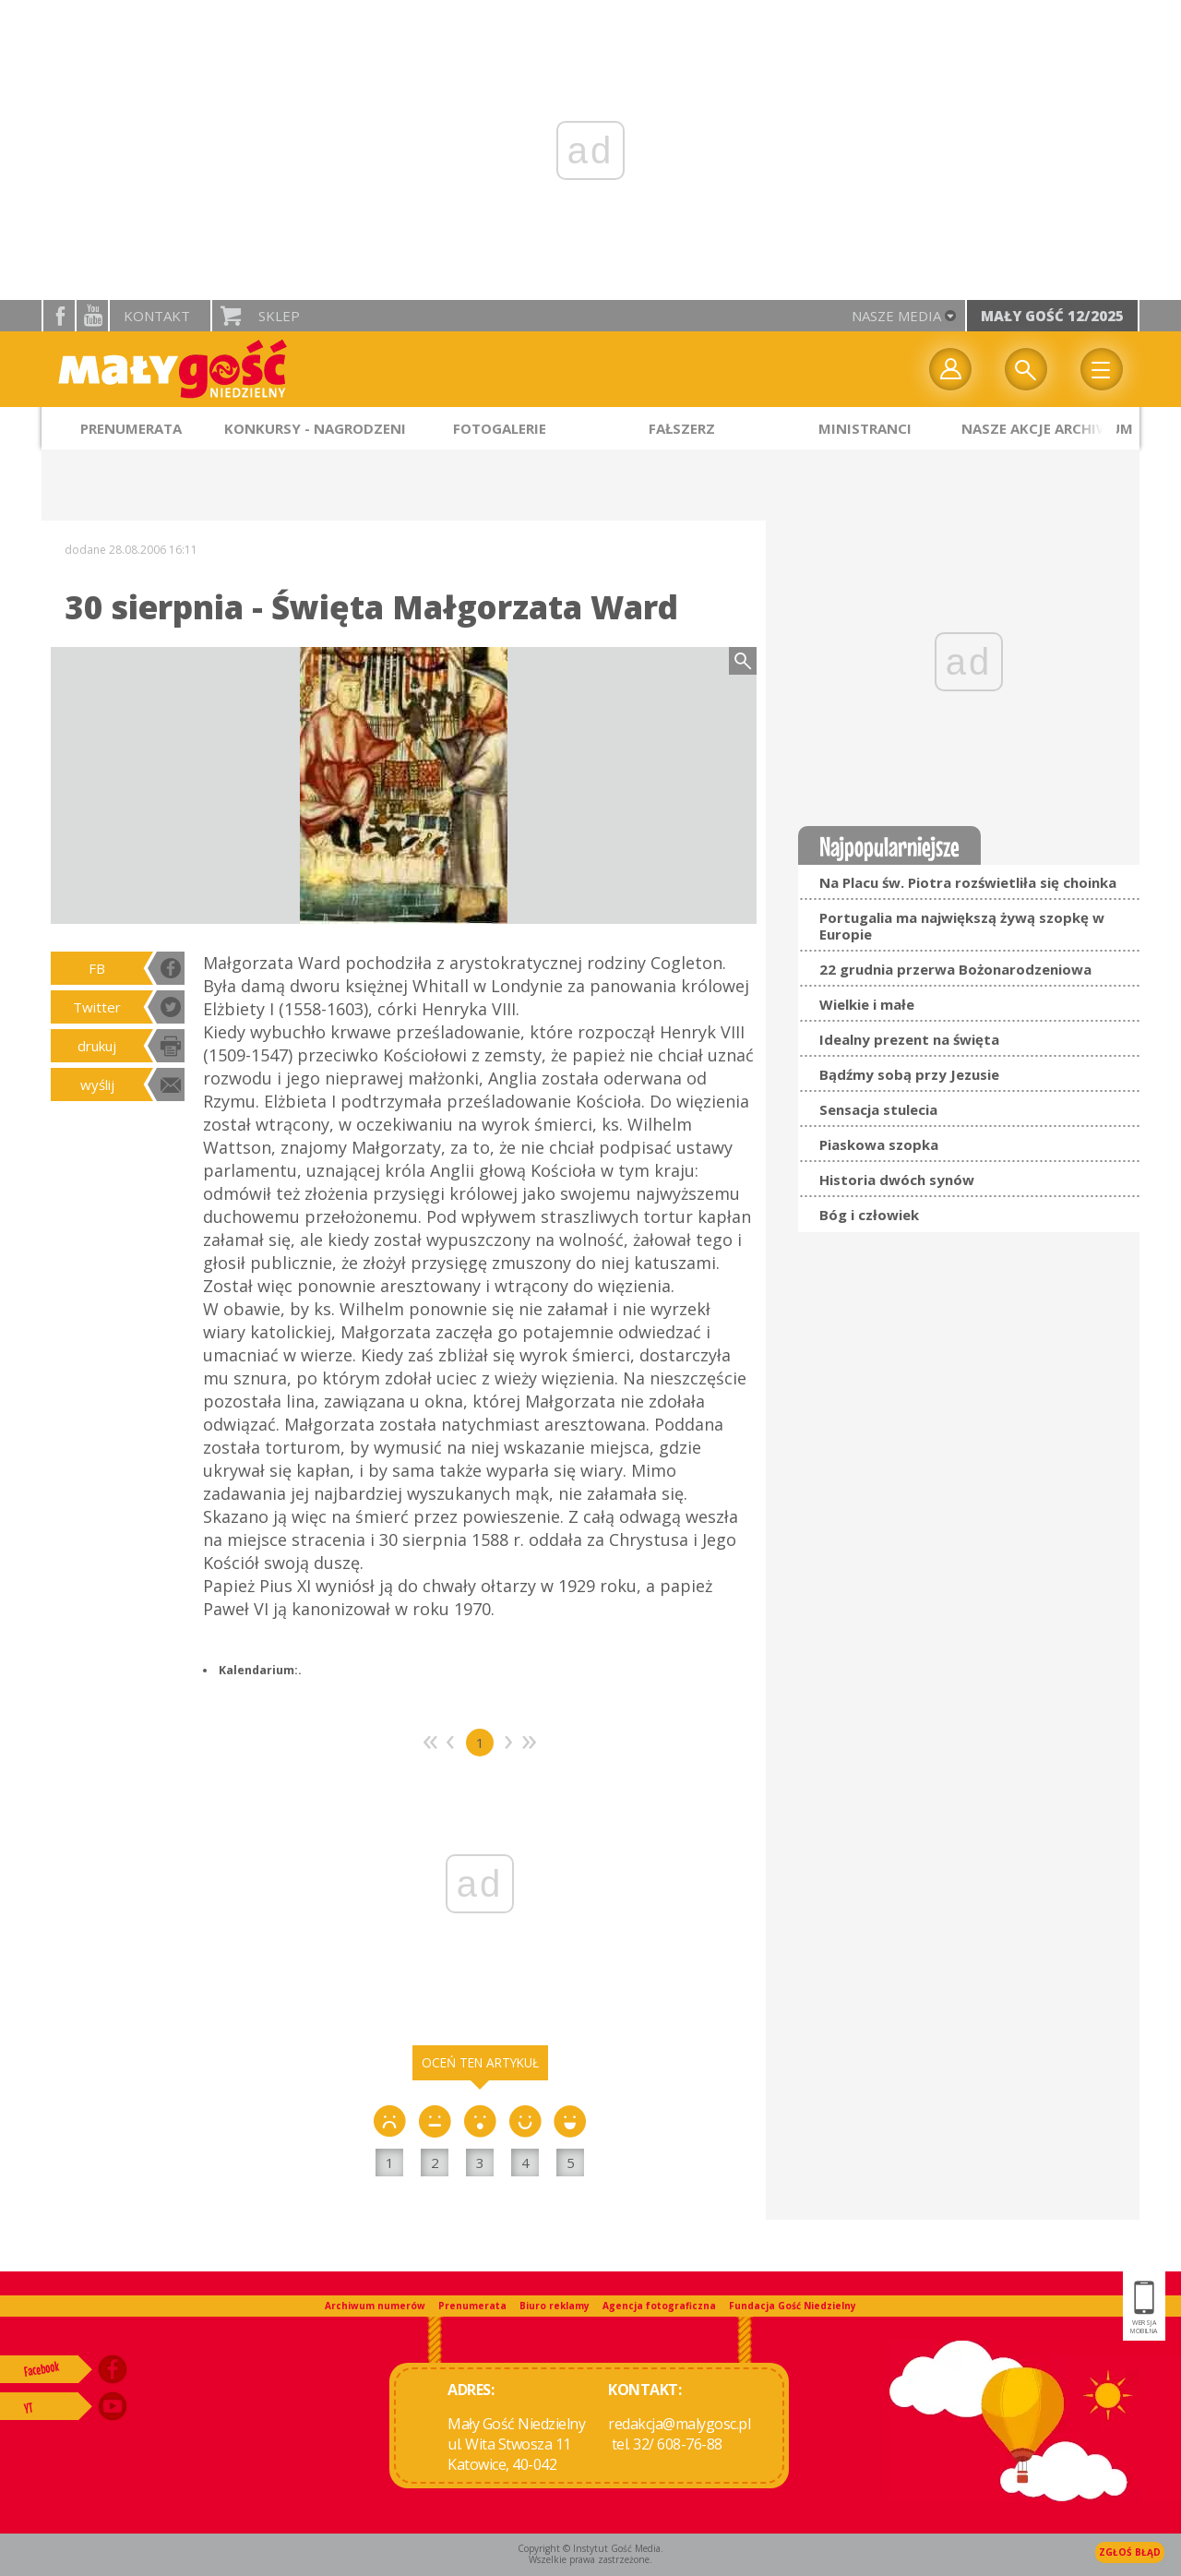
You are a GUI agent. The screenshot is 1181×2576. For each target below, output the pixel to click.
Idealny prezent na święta (909, 1039)
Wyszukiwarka (1026, 369)
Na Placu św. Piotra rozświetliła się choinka (967, 882)
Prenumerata (472, 2305)
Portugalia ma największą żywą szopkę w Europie (961, 925)
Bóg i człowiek (869, 1214)
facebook (59, 315)
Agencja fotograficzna (659, 2305)
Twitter (97, 1007)
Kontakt (157, 315)
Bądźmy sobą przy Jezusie (909, 1074)
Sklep (279, 315)
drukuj (97, 1045)
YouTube (92, 315)
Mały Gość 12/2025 (1052, 315)
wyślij (97, 1084)
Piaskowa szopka (878, 1144)
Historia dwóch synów (896, 1179)
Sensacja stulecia (878, 1109)
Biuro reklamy (554, 2305)
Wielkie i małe (866, 1004)
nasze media (896, 315)
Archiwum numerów (375, 2305)
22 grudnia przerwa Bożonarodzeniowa (955, 969)
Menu (1101, 369)
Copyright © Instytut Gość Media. (590, 2548)
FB (97, 968)
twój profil (950, 369)
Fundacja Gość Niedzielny (792, 2305)
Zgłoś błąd (1130, 2552)
